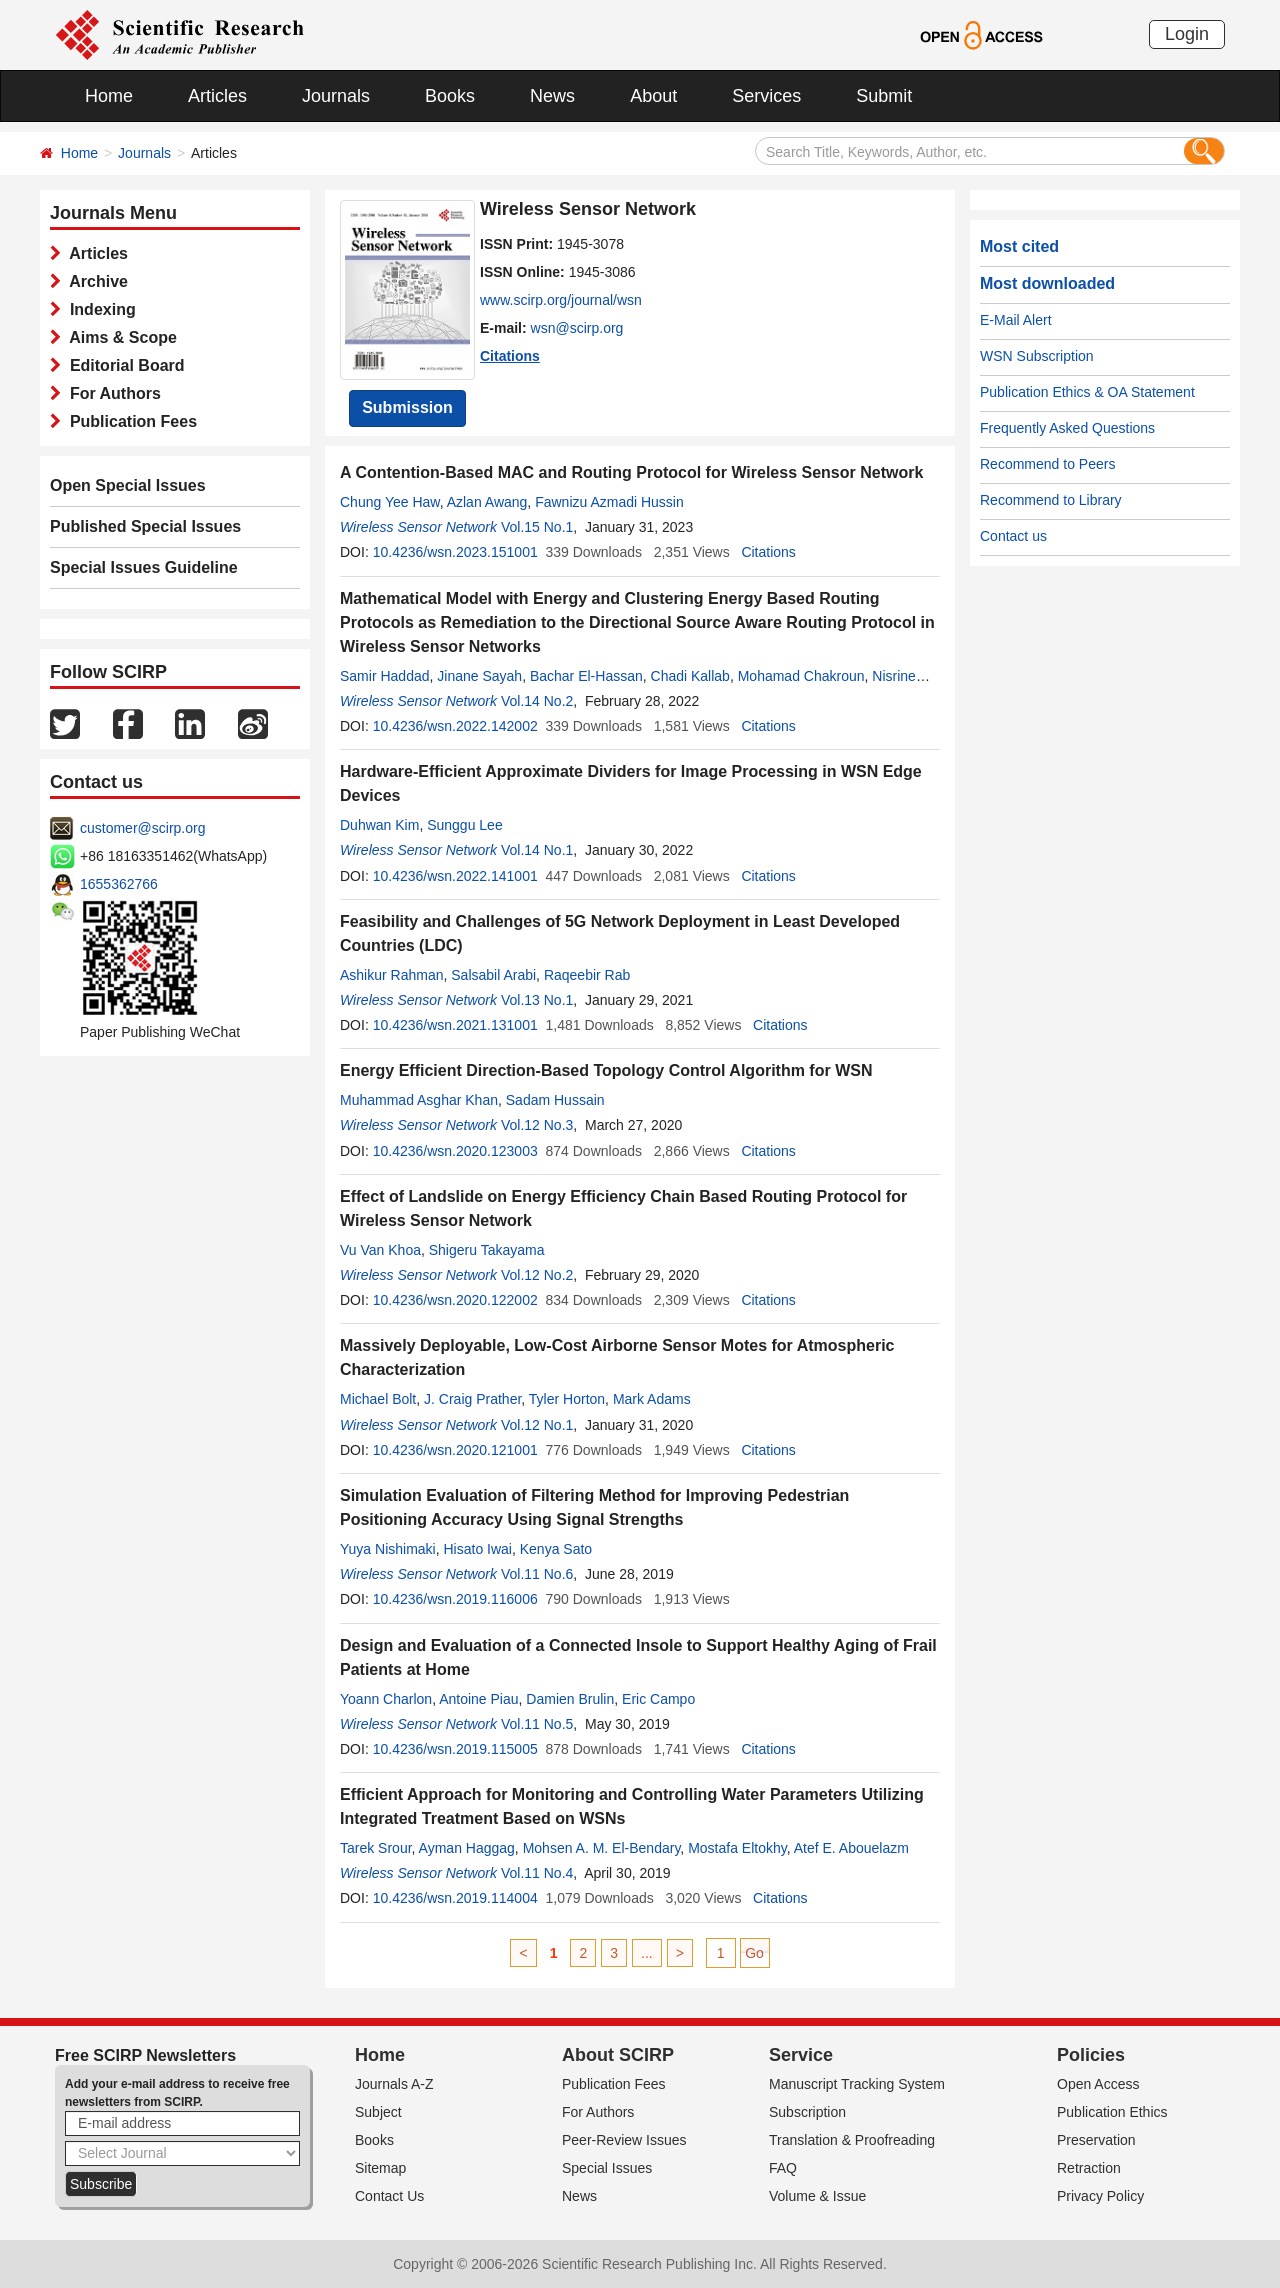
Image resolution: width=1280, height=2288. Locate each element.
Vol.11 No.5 (537, 1724)
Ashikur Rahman (392, 975)
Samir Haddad (385, 676)
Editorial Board (123, 365)
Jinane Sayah (479, 676)
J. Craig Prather (472, 1399)
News (552, 96)
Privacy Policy (1100, 2196)
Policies (1091, 2055)
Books (450, 96)
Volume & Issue (817, 2196)
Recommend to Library (1051, 500)
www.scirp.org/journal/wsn (561, 300)
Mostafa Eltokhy (737, 1848)
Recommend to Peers (1047, 464)
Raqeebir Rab (587, 975)
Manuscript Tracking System (857, 2084)
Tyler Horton (567, 1399)
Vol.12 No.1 (537, 1425)
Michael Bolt (378, 1399)
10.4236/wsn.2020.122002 (455, 1300)
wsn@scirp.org (577, 328)
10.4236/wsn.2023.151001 (455, 552)
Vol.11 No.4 (537, 1873)
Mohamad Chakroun (801, 676)
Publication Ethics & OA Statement (1087, 392)
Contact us (1013, 536)
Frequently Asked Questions (1067, 428)
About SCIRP (618, 2055)
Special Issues (607, 2168)
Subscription (807, 2112)
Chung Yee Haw (390, 502)
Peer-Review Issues (624, 2140)
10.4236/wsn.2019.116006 (455, 1599)
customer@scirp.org (142, 828)
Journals (336, 96)
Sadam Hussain (555, 1100)
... (647, 1953)
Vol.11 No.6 (537, 1574)
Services (766, 96)
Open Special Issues (128, 485)
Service (801, 2055)
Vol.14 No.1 (537, 850)
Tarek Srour (376, 1848)
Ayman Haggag (467, 1848)
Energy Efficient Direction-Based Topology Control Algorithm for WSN (606, 1070)
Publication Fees (129, 421)
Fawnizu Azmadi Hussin (609, 502)
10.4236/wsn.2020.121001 (455, 1450)
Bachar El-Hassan (586, 676)
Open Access (1098, 2084)
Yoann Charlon (386, 1699)
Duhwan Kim (379, 825)
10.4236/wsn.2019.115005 (455, 1749)
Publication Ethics (1112, 2112)
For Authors (111, 393)
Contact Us (389, 2196)
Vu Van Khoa (380, 1250)
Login (1187, 34)
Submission (407, 407)
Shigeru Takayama (487, 1250)
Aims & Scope (119, 337)
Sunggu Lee (465, 825)
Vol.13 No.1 (537, 1000)
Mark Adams (652, 1399)
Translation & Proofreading (852, 2140)
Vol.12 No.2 (537, 1275)
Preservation (1096, 2140)
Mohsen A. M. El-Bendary (602, 1848)
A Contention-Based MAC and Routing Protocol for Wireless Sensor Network (631, 472)
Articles (217, 96)
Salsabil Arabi (493, 975)
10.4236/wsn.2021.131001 (455, 1025)
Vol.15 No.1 (537, 527)
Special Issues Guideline (144, 567)
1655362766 (119, 884)
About (653, 96)
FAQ (783, 2168)
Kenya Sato (556, 1549)
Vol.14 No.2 (537, 701)
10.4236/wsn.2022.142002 (455, 726)
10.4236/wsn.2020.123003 (455, 1151)
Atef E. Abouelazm (851, 1848)
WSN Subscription (1037, 356)
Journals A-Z (394, 2084)
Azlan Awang (487, 502)
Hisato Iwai (477, 1549)
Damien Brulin (570, 1699)
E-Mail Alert (1016, 320)
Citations (510, 356)
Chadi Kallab (690, 676)
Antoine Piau (478, 1699)
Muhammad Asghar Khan (419, 1100)
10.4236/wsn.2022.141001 (455, 876)
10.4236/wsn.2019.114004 (455, 1898)
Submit (884, 96)
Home (109, 96)
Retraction (1089, 2168)
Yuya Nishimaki (388, 1549)
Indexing (98, 309)
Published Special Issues (145, 526)
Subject (378, 2112)
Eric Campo (658, 1699)
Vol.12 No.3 (537, 1125)
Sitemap (380, 2168)
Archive (94, 281)
